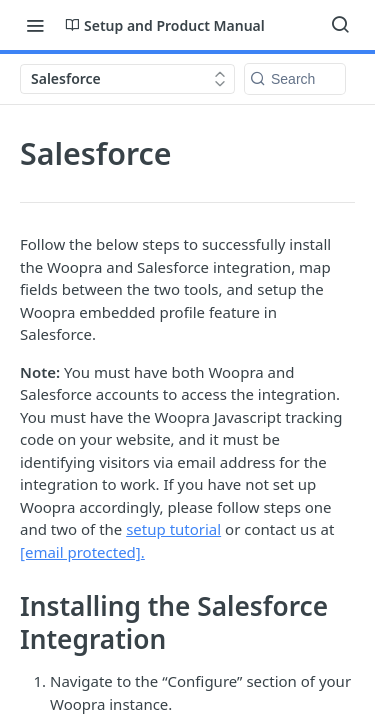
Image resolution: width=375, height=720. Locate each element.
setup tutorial (173, 529)
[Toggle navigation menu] (35, 25)
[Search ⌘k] (340, 25)
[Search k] (295, 79)
